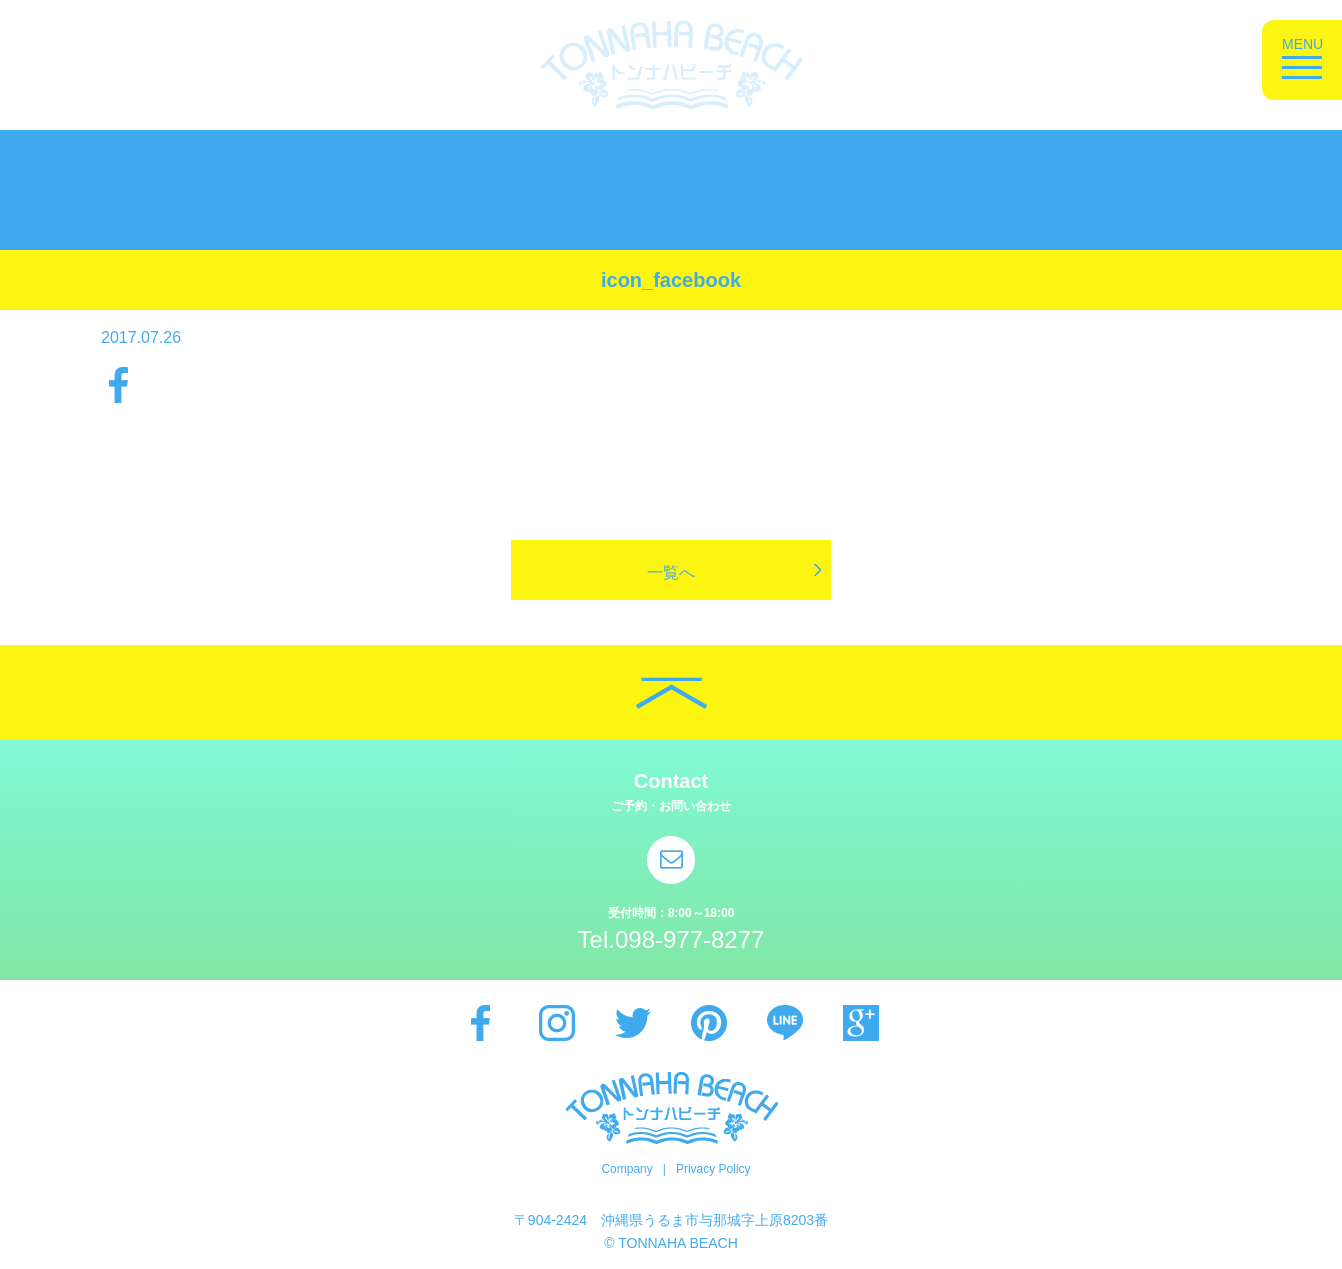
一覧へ (671, 572)
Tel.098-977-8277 (671, 939)
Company (626, 1169)
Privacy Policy (713, 1169)
